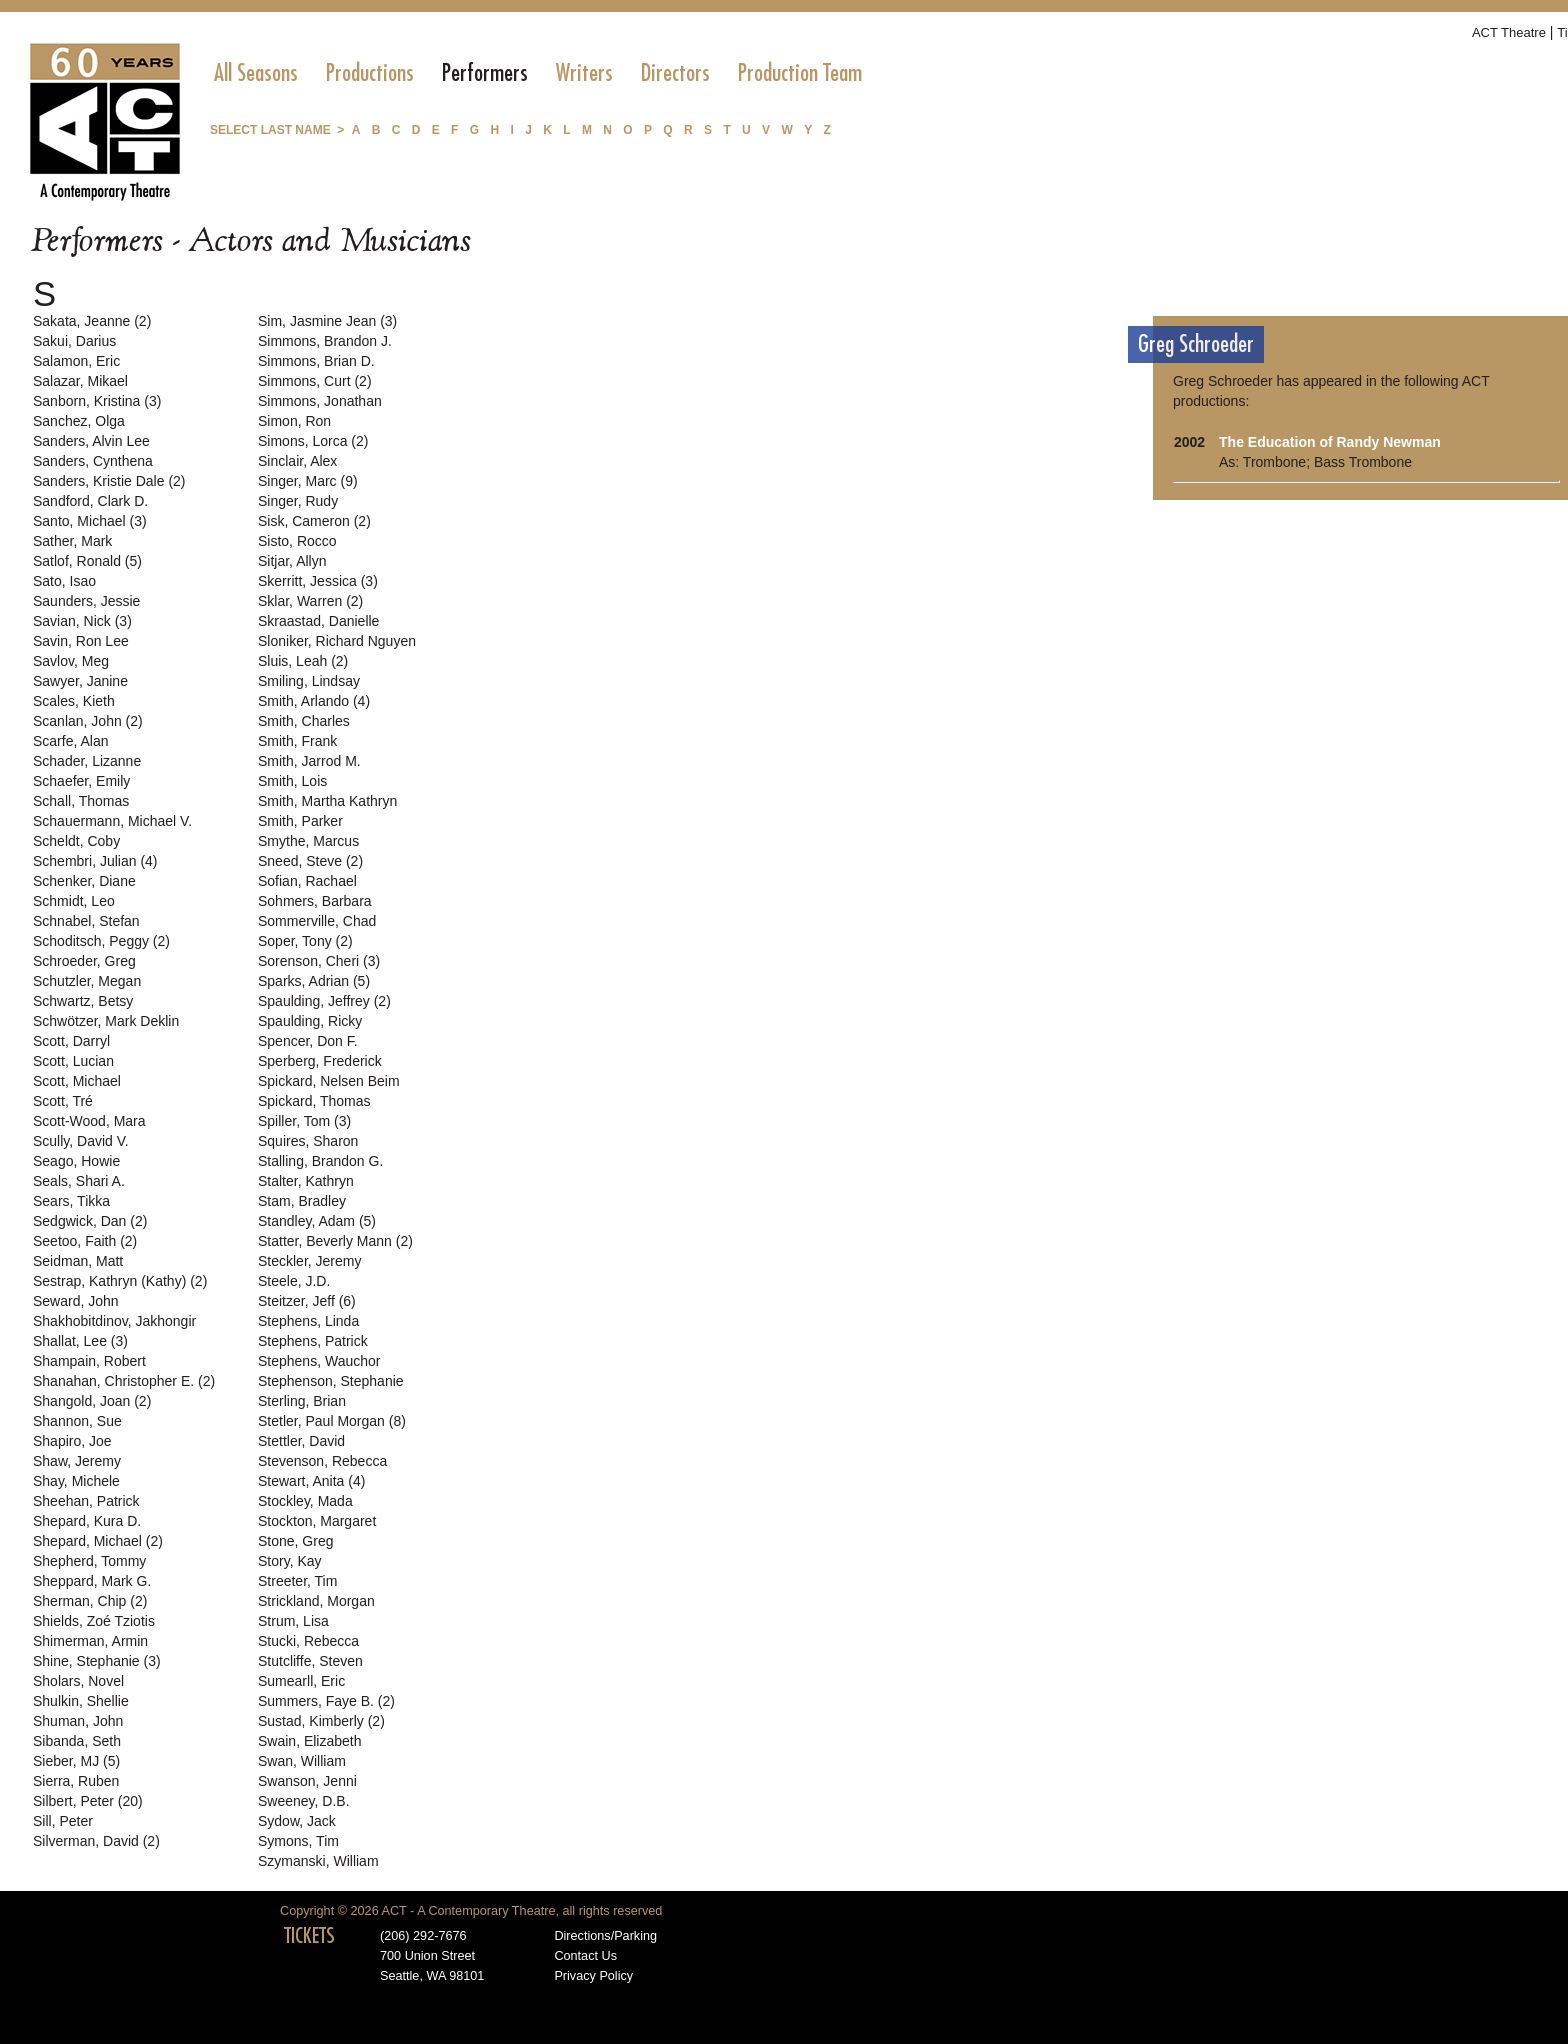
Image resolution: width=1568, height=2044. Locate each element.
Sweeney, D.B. (304, 1801)
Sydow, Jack (297, 1821)
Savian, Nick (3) (82, 621)
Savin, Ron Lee (81, 641)
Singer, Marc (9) (308, 481)
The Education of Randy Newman (1330, 442)
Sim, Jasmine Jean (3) (327, 321)
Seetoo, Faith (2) (85, 1241)
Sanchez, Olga (79, 421)
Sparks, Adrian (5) (314, 981)
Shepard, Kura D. (87, 1521)
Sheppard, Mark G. (92, 1581)
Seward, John (76, 1301)
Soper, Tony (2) (305, 941)
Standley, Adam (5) (317, 1221)
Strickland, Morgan (316, 1601)
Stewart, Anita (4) (311, 1481)
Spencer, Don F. (308, 1041)
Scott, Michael (77, 1081)
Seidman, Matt (78, 1261)
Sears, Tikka (71, 1201)
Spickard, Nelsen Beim (329, 1081)
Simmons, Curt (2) (315, 381)
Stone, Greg (296, 1541)
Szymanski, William (318, 1861)
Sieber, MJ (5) (76, 1761)
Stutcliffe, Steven (310, 1661)
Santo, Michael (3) (90, 521)
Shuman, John (78, 1721)
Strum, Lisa (293, 1621)
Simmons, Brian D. (316, 361)
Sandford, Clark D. (90, 501)
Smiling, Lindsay (309, 681)
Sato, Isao (64, 581)
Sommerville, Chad (317, 921)
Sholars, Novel (78, 1681)
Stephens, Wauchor (319, 1361)
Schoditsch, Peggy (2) (101, 941)
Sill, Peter (63, 1821)
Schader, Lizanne (87, 761)
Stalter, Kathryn (306, 1181)
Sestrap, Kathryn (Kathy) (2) (120, 1281)
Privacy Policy (593, 1976)
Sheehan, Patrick (86, 1501)
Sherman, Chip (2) (90, 1601)
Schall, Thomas (81, 801)
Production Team (800, 73)
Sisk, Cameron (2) (314, 521)
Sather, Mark (72, 541)
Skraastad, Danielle (318, 621)
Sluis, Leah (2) (303, 661)
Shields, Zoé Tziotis (94, 1621)
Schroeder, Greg (84, 961)
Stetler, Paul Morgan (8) (332, 1421)
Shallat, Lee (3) (80, 1341)
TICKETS (309, 1936)
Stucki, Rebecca (308, 1641)
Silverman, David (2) (96, 1841)
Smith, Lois (292, 781)
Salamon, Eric (76, 361)
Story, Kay (290, 1561)
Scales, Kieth (74, 701)
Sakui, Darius (74, 341)
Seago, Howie (76, 1161)
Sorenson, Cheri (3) (319, 961)
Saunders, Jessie (86, 601)
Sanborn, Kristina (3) (97, 401)
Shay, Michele (76, 1481)
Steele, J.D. (294, 1281)
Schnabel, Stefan (86, 921)
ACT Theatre (1509, 32)
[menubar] (538, 73)
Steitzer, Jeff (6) (307, 1301)
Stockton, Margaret (317, 1521)
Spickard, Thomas (314, 1101)
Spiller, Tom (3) (304, 1121)
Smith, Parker (300, 821)
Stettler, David (301, 1441)
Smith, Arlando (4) (314, 701)
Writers (584, 73)
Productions (370, 73)
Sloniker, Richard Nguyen (337, 641)
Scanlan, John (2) (88, 721)
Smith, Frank (297, 741)
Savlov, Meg (71, 661)
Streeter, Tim (297, 1581)
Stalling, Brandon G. (320, 1161)
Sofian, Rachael (307, 881)
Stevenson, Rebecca (322, 1461)
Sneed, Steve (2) (310, 861)
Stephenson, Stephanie (331, 1381)
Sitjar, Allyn (292, 561)
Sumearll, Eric (301, 1681)
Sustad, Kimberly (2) (321, 1721)
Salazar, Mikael (80, 381)
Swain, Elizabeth (310, 1741)
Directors (675, 73)
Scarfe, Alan (71, 741)
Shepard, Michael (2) (98, 1541)
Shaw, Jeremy (77, 1461)
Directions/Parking (605, 1936)
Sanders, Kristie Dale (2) (109, 481)
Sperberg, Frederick (320, 1061)
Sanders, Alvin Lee (91, 441)
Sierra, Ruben (76, 1781)
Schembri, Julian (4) (95, 861)
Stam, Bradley (302, 1201)
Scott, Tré (63, 1101)
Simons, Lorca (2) (313, 441)
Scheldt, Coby (76, 841)
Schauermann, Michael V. (112, 821)
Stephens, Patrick (313, 1341)
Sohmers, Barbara (315, 901)
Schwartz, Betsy (83, 1001)
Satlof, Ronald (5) (87, 561)
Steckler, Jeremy (309, 1261)
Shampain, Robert (89, 1361)
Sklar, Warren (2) (310, 601)
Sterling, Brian (302, 1401)
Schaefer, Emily (81, 781)
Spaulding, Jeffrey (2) (324, 1001)
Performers (485, 73)
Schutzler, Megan (87, 981)
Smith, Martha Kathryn (327, 801)
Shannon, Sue (77, 1421)
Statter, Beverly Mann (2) (335, 1241)
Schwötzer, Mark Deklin (106, 1021)
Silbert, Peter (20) (88, 1801)
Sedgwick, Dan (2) (90, 1221)
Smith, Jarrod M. (309, 761)
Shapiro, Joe (72, 1441)
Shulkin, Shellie (81, 1701)
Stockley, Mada (305, 1501)
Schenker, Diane (84, 881)
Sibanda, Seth (77, 1741)
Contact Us (585, 1956)
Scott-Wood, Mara (89, 1121)
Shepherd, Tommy (89, 1561)
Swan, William (302, 1761)
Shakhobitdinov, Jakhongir (114, 1321)
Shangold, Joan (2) (92, 1401)
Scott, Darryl (71, 1041)
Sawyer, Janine (80, 681)
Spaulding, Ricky (310, 1021)
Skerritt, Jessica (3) (318, 581)
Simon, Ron (294, 421)
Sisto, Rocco (297, 541)
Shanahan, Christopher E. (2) (124, 1381)
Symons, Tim (298, 1841)
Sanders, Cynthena (93, 461)
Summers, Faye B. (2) (326, 1701)
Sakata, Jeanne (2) (92, 321)
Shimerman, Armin (90, 1641)
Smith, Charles (304, 721)
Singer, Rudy (298, 501)
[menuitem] (256, 73)
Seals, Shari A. (79, 1181)
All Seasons (256, 73)
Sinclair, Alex (297, 461)
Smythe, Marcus (308, 841)
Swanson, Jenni (307, 1781)
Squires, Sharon (308, 1141)
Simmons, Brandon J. (325, 341)
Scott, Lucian (73, 1061)
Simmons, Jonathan (320, 401)
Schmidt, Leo (74, 901)
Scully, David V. (81, 1141)
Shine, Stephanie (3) (97, 1661)
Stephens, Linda (308, 1321)
